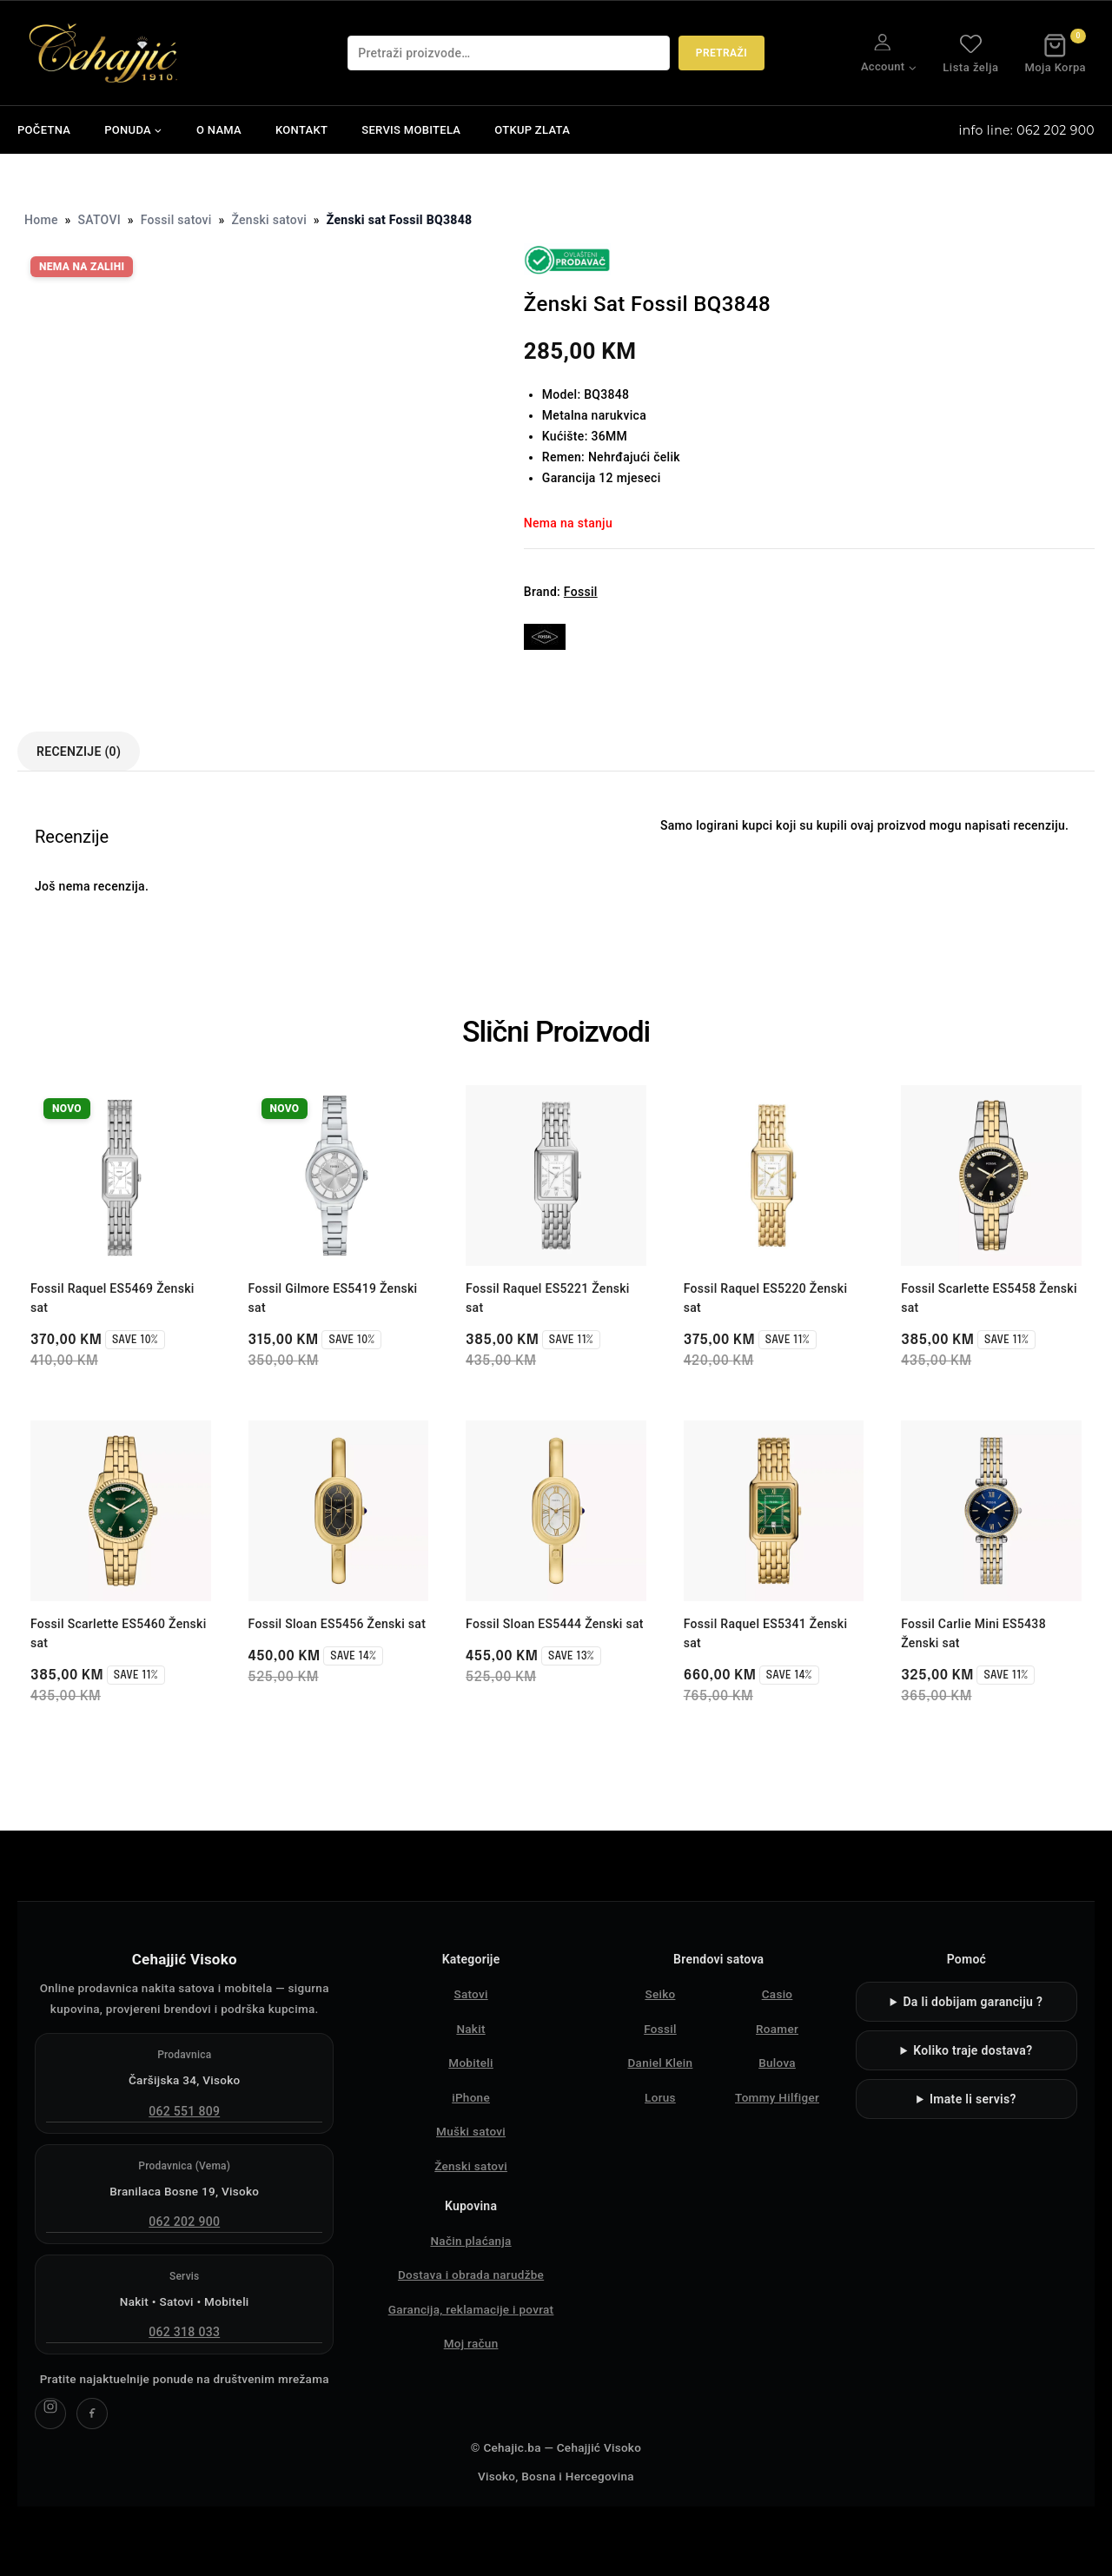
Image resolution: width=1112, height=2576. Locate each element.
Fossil (581, 592)
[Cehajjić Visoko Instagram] (50, 2413)
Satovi (470, 1994)
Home (41, 220)
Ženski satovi (269, 220)
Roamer (777, 2029)
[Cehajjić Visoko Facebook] (92, 2413)
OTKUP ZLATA (532, 129)
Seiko (660, 1994)
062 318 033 (184, 2332)
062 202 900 (184, 2221)
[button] (912, 66)
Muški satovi (471, 2131)
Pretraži (721, 53)
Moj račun (471, 2343)
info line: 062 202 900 (1027, 130)
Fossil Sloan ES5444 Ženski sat (555, 1624)
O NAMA (219, 129)
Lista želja (970, 53)
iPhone (471, 2097)
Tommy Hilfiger (777, 2097)
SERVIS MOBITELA (410, 129)
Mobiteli (470, 2062)
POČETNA (43, 129)
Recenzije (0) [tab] (78, 751)
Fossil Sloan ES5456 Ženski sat (337, 1624)
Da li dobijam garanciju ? (972, 2002)
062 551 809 (184, 2111)
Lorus (660, 2097)
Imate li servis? (973, 2099)
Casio (777, 1994)
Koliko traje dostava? (972, 2050)
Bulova (777, 2062)
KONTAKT (301, 129)
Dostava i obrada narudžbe (471, 2274)
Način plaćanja (470, 2241)
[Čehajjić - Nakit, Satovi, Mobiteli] (104, 53)
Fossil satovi (176, 220)
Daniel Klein (660, 2062)
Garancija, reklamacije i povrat (471, 2309)
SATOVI (99, 220)
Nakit (470, 2029)
